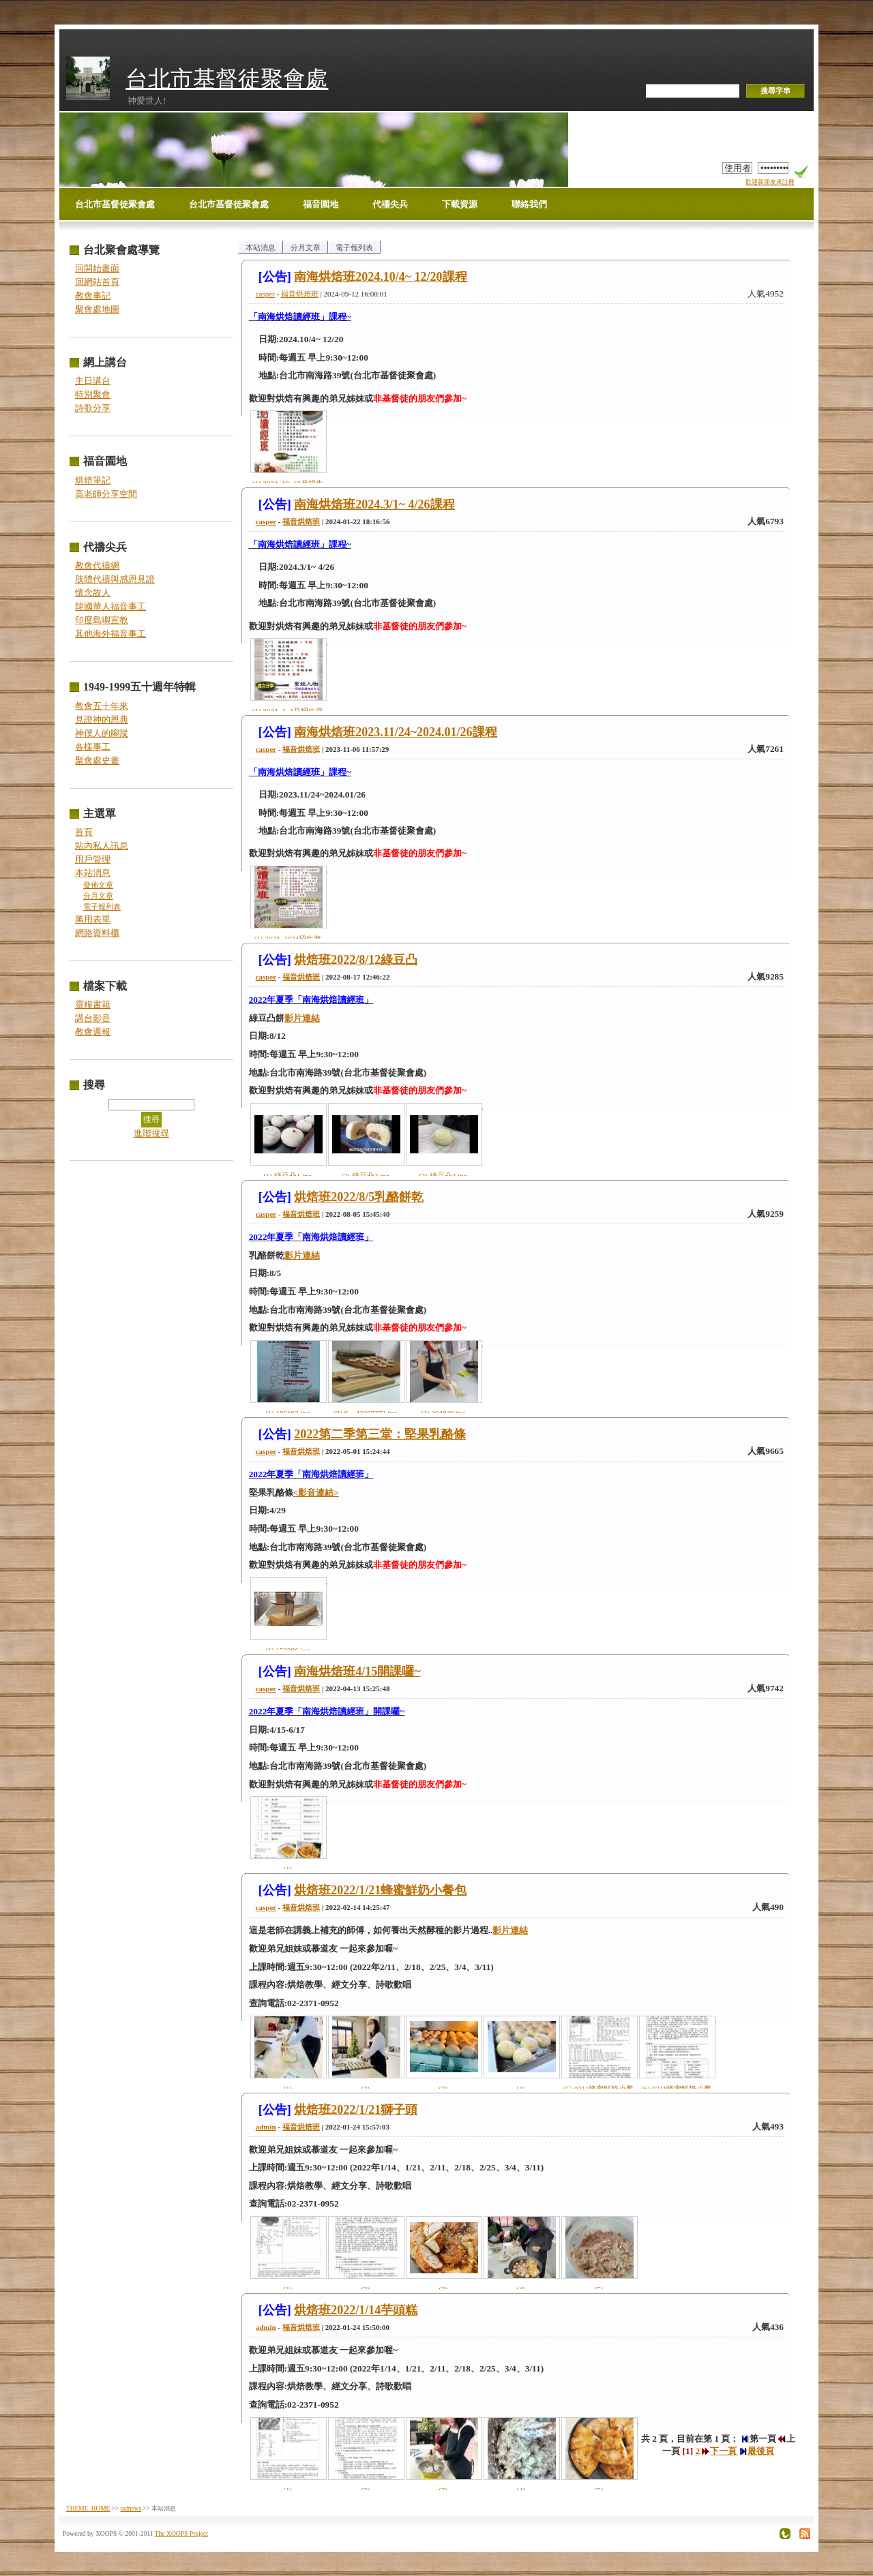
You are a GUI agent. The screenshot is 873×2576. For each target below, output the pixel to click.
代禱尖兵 (390, 204)
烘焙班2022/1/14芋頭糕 (355, 2310)
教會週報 (92, 1032)
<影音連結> (316, 1492)
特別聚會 (92, 394)
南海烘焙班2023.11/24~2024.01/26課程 (395, 732)
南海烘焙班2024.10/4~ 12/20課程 (380, 277)
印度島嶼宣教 (101, 620)
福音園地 (320, 204)
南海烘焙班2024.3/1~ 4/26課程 (374, 504)
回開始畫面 (97, 268)
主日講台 (92, 381)
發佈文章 (98, 885)
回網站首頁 (97, 282)
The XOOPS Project (181, 2533)
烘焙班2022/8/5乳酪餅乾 (359, 1197)
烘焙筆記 (92, 480)
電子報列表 (102, 907)
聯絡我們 (529, 204)
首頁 (84, 832)
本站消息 (92, 873)
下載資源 (459, 204)
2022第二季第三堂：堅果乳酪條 (380, 1434)
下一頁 (719, 2451)
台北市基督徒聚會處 (226, 78)
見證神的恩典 (101, 719)
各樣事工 (92, 747)
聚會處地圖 (97, 309)
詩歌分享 (92, 408)
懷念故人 (92, 593)
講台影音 (92, 1018)
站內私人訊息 (101, 845)
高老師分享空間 (106, 494)
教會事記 (92, 295)
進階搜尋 (151, 1133)
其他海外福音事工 (110, 633)
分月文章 (98, 896)
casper (265, 294)
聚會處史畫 (97, 760)
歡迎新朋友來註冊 (770, 182)
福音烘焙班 (300, 294)
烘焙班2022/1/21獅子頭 (355, 2110)
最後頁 (756, 2451)
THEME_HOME (88, 2508)
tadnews (130, 2508)
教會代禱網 (97, 565)
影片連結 (302, 1018)
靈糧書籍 (92, 1004)
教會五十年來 (101, 706)
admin (266, 2127)
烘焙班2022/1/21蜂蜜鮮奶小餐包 (380, 1890)
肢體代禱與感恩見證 (115, 579)
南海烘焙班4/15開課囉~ (357, 1671)
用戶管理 (92, 859)
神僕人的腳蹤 (101, 733)
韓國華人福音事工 (110, 606)
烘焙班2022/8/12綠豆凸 (355, 960)
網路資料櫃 (97, 933)
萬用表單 (92, 919)
